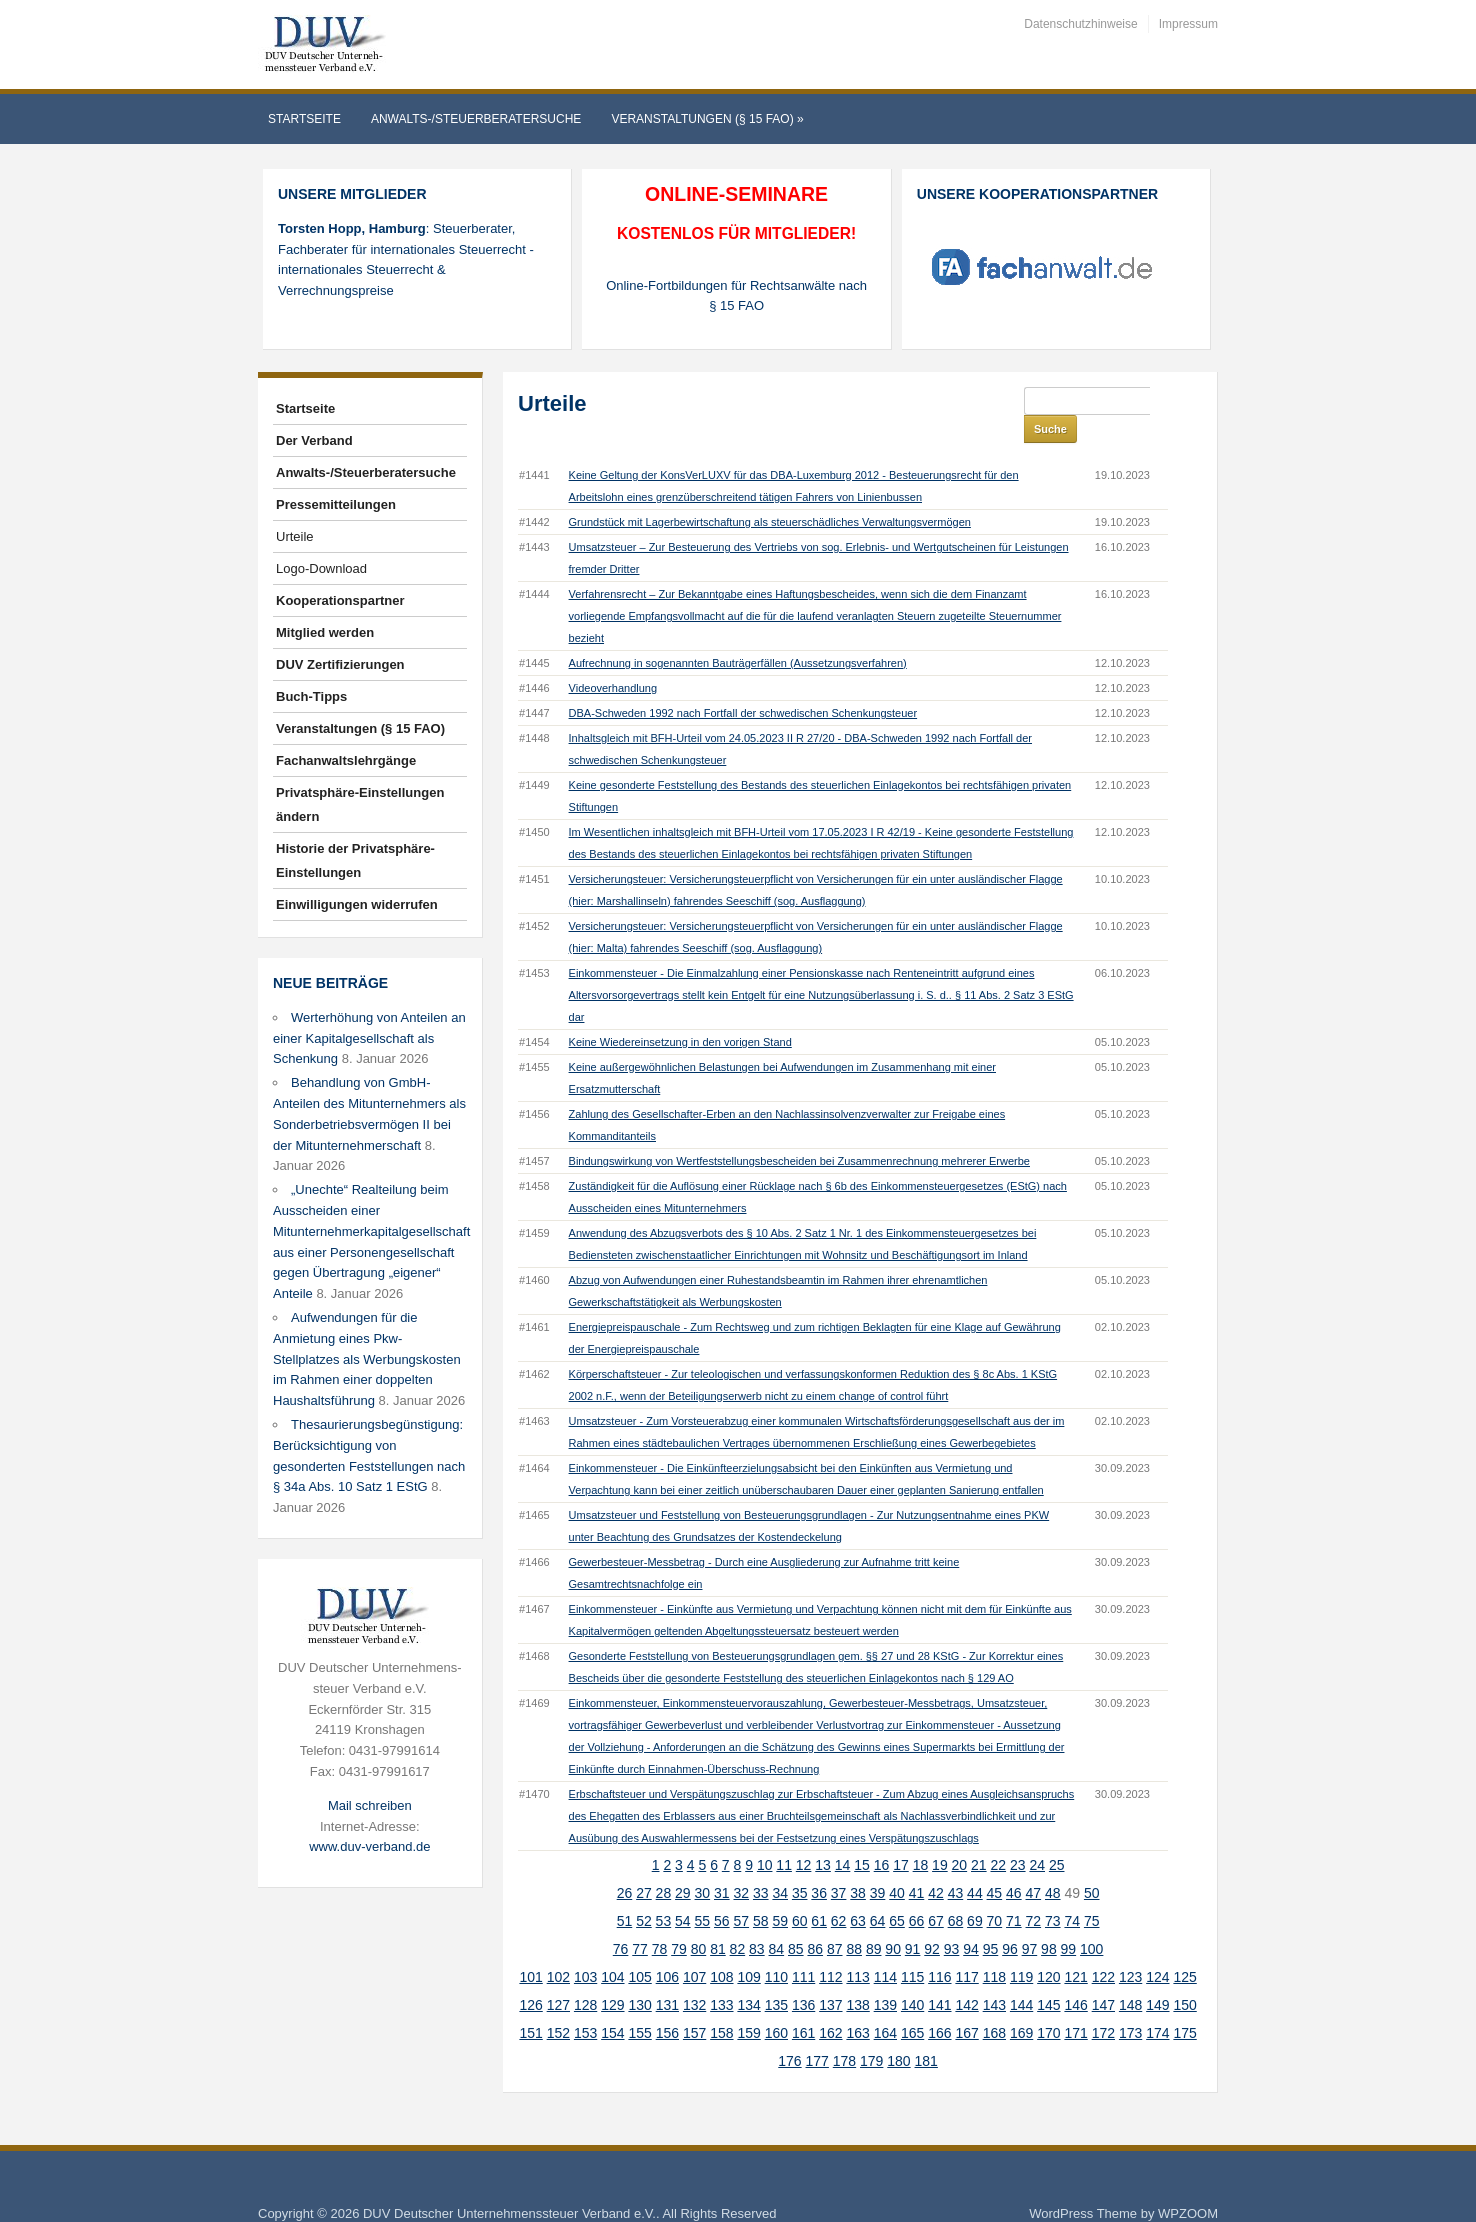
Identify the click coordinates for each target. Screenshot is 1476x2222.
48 (1053, 1865)
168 (994, 2005)
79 (679, 1921)
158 (721, 2005)
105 (639, 1949)
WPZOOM (1188, 2185)
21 (979, 1837)
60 (800, 1893)
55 (703, 1893)
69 (975, 1893)
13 (823, 1837)
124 (1157, 1949)
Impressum (1188, 24)
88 (854, 1921)
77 (640, 1921)
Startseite (304, 119)
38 (858, 1865)
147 (1103, 1977)
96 (1010, 1921)
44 (975, 1865)
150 (1184, 1977)
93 (952, 1921)
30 (703, 1865)
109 (748, 1949)
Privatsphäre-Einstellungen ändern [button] (360, 804)
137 (830, 1977)
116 (939, 1949)
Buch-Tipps (311, 696)
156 (667, 2005)
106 (667, 1949)
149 (1157, 1977)
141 (939, 1977)
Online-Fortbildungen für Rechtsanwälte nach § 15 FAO (736, 296)
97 (1030, 1921)
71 (1014, 1893)
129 (612, 1977)
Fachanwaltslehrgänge (346, 760)
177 (817, 2033)
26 (625, 1865)
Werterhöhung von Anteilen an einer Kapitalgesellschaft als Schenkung (369, 1038)
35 (800, 1865)
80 (699, 1921)
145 (1048, 1977)
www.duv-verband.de (369, 1846)
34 (780, 1865)
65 (897, 1893)
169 (1021, 2005)
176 (789, 2033)
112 (830, 1949)
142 (966, 1977)
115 (912, 1949)
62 (839, 1893)
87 (835, 1921)
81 (718, 1921)
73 (1053, 1893)
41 (917, 1865)
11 (784, 1837)
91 (913, 1921)
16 (882, 1837)
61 (819, 1893)
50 (1092, 1865)
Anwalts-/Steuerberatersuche (476, 119)
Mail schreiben (370, 1805)
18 (921, 1837)
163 (857, 2005)
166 (939, 2005)
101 (530, 1949)
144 (1021, 1977)
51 (625, 1893)
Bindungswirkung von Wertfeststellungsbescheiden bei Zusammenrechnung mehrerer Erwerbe (799, 1133)
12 (804, 1837)
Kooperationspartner (340, 600)
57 (741, 1893)
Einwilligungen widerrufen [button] (357, 904)
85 (796, 1921)
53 (664, 1893)
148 (1130, 1977)
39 (878, 1865)
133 (721, 1977)
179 (871, 2033)
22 (999, 1837)
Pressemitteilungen (336, 504)
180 (898, 2033)
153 (585, 2005)
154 (612, 2005)
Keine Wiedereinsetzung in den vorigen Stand (680, 1014)
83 (757, 1921)
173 (1130, 2005)
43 (956, 1865)
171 (1075, 2005)
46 (1014, 1865)
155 (639, 2005)
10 (765, 1837)
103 (585, 1949)
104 (612, 1949)
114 (885, 1949)
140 (912, 1977)
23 (1018, 1837)
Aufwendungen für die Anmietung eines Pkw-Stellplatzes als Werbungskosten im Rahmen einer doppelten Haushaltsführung (367, 1359)
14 (843, 1837)
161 (803, 2005)
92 (932, 1921)
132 (694, 1977)
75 (1092, 1893)
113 (857, 1949)
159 (748, 2005)
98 (1049, 1921)
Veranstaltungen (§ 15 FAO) (707, 119)
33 (761, 1865)
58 (761, 1893)
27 (644, 1865)
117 (966, 1949)
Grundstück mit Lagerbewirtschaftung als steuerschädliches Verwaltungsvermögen (770, 494)
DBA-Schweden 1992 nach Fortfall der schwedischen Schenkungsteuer (743, 685)
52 (644, 1893)
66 (917, 1893)
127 (558, 1977)
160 (776, 2005)
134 (748, 1977)
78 (660, 1921)
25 (1057, 1837)
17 (901, 1837)
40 (897, 1865)
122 (1103, 1949)
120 (1048, 1949)
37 (839, 1865)
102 (558, 1949)
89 (874, 1921)
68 (956, 1893)
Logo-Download (321, 568)
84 (777, 1921)
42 (936, 1865)
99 (1069, 1921)
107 (694, 1949)
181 (926, 2033)
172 (1103, 2005)
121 (1075, 1949)
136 (803, 1977)
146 (1075, 1977)
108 (721, 1949)
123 (1130, 1949)
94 (971, 1921)
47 (1034, 1865)
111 (803, 1949)
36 (819, 1865)
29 (683, 1865)
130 (639, 1977)
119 (1021, 1949)
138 (857, 1977)
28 (664, 1865)
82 (738, 1921)
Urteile (295, 536)
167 (966, 2005)
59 (780, 1893)
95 (991, 1921)
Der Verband (314, 440)
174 (1157, 2005)
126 (530, 1977)
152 (558, 2005)
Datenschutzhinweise (1080, 24)
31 (722, 1865)
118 (994, 1949)
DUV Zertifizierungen (340, 664)
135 (776, 1977)
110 (776, 1949)
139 (885, 1977)
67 (936, 1893)
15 (862, 1837)
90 (893, 1921)
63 (858, 1893)
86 (815, 1921)
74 (1072, 1893)
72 (1034, 1893)
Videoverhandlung (613, 660)
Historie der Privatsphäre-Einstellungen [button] (355, 860)
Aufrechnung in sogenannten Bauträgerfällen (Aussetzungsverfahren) (738, 635)
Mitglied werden (325, 632)
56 (722, 1893)
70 (995, 1893)
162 (830, 2005)
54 (683, 1893)
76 (621, 1921)
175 (1184, 2005)
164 (885, 2005)
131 (667, 1977)
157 (694, 2005)
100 (1091, 1921)
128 (585, 1977)
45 (995, 1865)
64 (878, 1893)
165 (912, 2005)
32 (741, 1865)
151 (530, 2005)
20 (960, 1837)
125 (1184, 1949)
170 (1048, 2005)
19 (940, 1837)
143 (994, 1977)
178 (844, 2033)
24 (1037, 1837)
